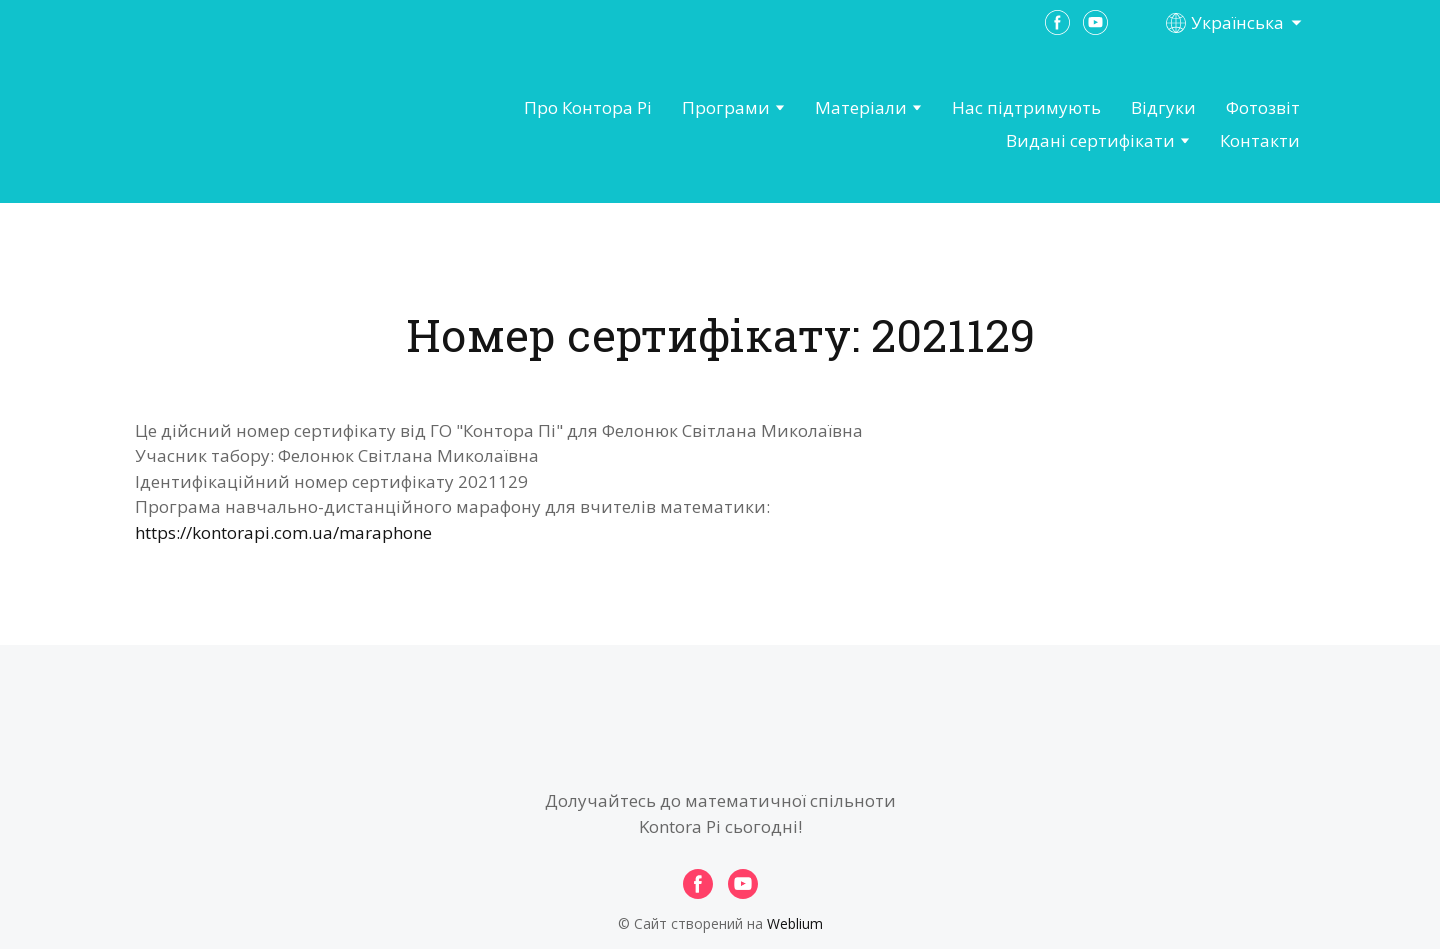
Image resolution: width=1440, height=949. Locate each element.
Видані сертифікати (1090, 140)
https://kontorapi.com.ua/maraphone (283, 532)
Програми (726, 107)
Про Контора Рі (588, 107)
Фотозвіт (1263, 107)
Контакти (1260, 140)
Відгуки (1163, 107)
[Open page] (246, 125)
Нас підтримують (1026, 107)
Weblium (795, 923)
